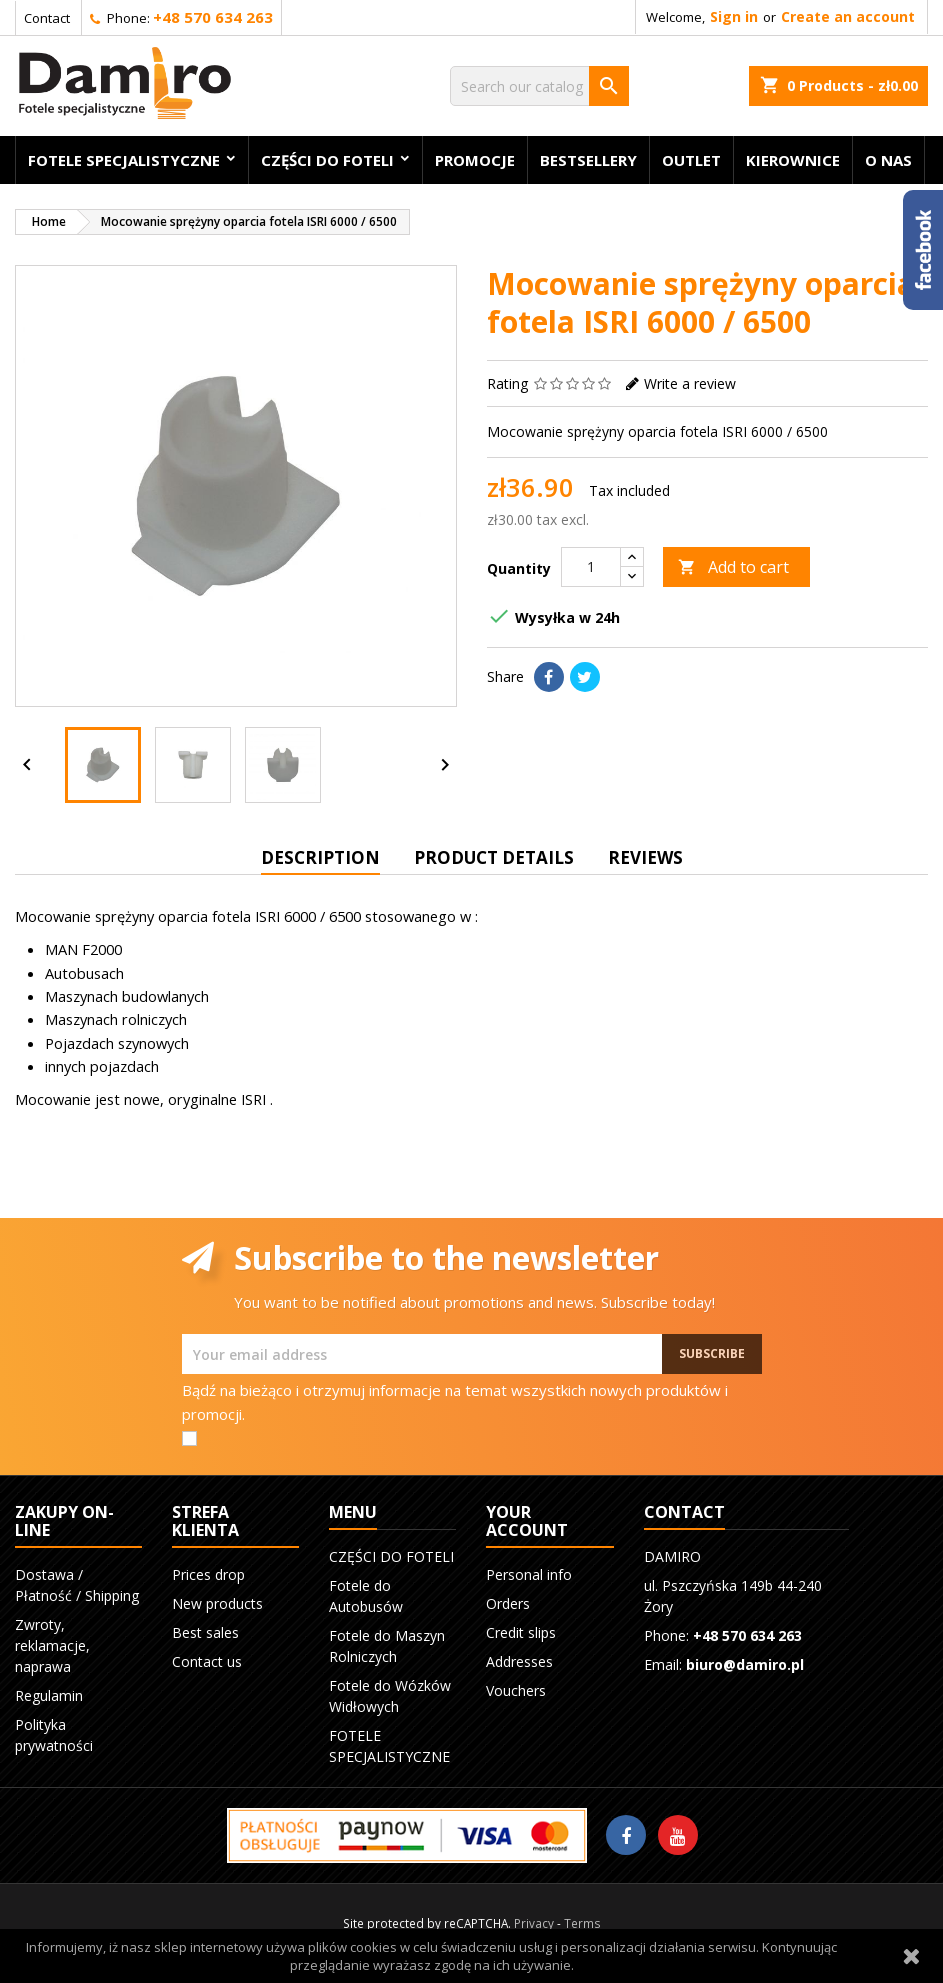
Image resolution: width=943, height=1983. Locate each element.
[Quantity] (591, 567)
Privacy (534, 1923)
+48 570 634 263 (213, 17)
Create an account (848, 16)
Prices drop (208, 1574)
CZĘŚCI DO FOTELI (327, 160)
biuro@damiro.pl (745, 1664)
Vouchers (516, 1690)
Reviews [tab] (645, 857)
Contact (47, 18)
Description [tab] (320, 857)
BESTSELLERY (588, 160)
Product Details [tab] (494, 857)
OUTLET (691, 160)
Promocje (475, 160)
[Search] (539, 86)
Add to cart (733, 567)
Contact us (207, 1661)
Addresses (519, 1661)
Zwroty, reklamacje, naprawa (52, 1645)
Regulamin (49, 1695)
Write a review (690, 383)
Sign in (734, 16)
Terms (582, 1923)
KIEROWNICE (793, 160)
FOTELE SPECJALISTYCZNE (124, 160)
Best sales (205, 1632)
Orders (508, 1603)
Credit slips (521, 1632)
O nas (888, 160)
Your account (527, 1521)
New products (217, 1603)
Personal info (529, 1574)
